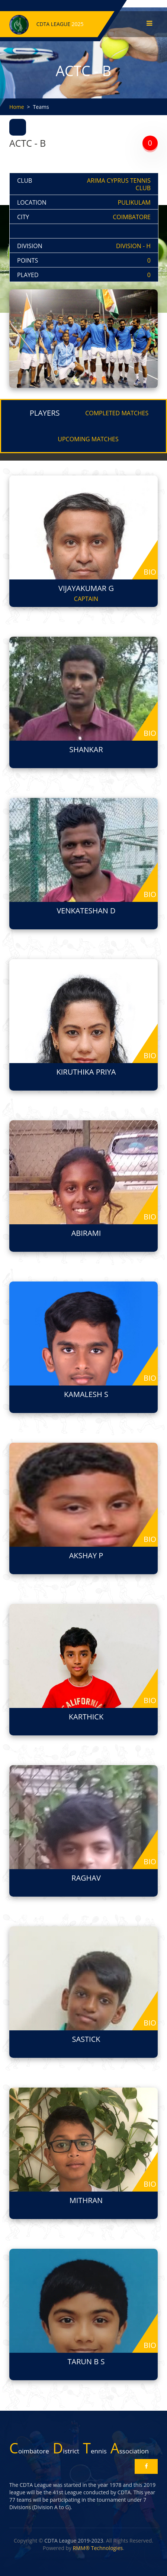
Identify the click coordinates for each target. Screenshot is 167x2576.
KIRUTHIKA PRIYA (86, 1072)
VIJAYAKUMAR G (86, 588)
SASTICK (86, 2039)
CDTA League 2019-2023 (73, 2540)
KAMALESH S (86, 1394)
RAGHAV (86, 1878)
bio (150, 572)
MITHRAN (86, 2200)
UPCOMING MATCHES (88, 439)
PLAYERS (45, 413)
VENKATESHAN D (86, 911)
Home (16, 106)
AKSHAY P (86, 1555)
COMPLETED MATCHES (116, 413)
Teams (41, 106)
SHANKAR (86, 749)
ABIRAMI (86, 1233)
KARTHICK (86, 1717)
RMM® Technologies (98, 2547)
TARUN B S (86, 2361)
